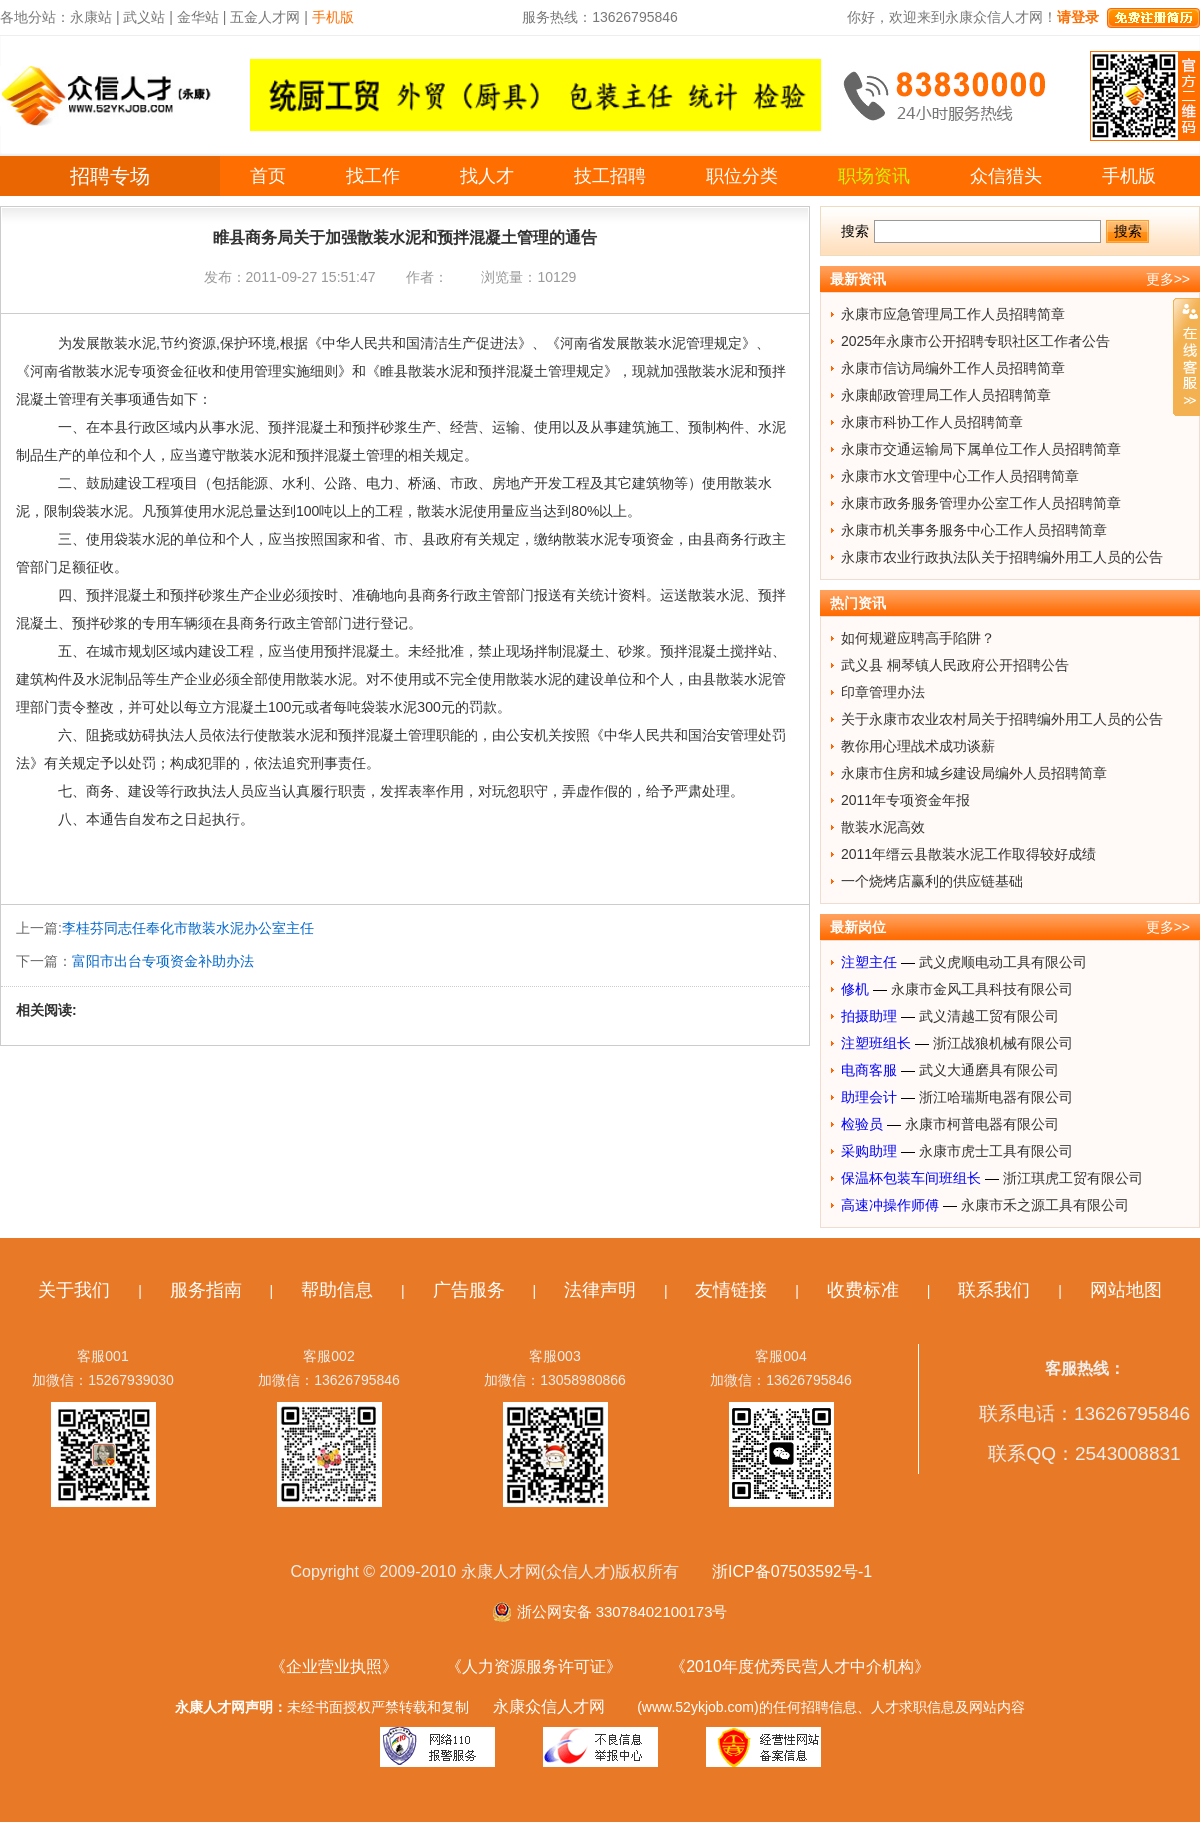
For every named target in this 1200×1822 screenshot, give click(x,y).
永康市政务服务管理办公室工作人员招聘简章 (981, 503)
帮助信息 (337, 1290)
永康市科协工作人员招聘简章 (932, 422)
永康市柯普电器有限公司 (982, 1124)
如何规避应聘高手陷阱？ (918, 638)
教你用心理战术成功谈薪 (918, 746)
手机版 (1129, 176)
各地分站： (35, 17)
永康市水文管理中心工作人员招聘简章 (960, 476)
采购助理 (869, 1151)
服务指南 (206, 1290)
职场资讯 (874, 176)
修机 (855, 989)
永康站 (91, 17)
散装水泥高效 (883, 827)
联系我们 (994, 1290)
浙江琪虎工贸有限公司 (1073, 1178)
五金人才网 (265, 17)
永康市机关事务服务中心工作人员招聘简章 (974, 530)
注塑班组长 (876, 1043)
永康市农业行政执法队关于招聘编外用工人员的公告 (1002, 557)
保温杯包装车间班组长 (911, 1178)
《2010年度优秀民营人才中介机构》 (800, 1666)
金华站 (198, 17)
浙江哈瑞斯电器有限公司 (996, 1097)
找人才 (487, 176)
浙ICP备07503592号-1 (792, 1571)
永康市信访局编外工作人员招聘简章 (953, 368)
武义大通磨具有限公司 (989, 1070)
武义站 (144, 17)
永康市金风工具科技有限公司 (982, 989)
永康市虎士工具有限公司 (996, 1151)
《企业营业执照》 (334, 1666)
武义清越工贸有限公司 (989, 1016)
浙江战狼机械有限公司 (1003, 1043)
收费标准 (863, 1290)
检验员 (862, 1124)
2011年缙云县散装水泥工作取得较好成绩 (968, 854)
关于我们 (74, 1290)
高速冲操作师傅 (890, 1205)
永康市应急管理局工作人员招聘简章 (953, 314)
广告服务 (469, 1290)
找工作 (373, 176)
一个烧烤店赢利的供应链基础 (932, 881)
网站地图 (1126, 1290)
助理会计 (869, 1097)
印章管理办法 (883, 692)
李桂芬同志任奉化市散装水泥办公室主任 (188, 928)
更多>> (1168, 279)
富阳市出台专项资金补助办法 (163, 961)
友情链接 (731, 1290)
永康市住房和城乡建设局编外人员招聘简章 (974, 773)
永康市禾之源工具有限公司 (1045, 1205)
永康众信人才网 (549, 1706)
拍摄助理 (869, 1016)
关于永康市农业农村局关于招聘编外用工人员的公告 (1002, 719)
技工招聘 (610, 176)
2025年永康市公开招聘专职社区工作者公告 (975, 341)
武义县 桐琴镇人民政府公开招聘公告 (955, 665)
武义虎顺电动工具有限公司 (1003, 962)
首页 (268, 176)
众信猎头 (1006, 176)
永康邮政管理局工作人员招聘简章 (946, 395)
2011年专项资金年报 (905, 800)
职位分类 (742, 176)
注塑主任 (869, 962)
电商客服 (869, 1070)
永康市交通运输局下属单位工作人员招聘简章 (981, 449)
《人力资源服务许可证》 (534, 1666)
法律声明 (600, 1290)
